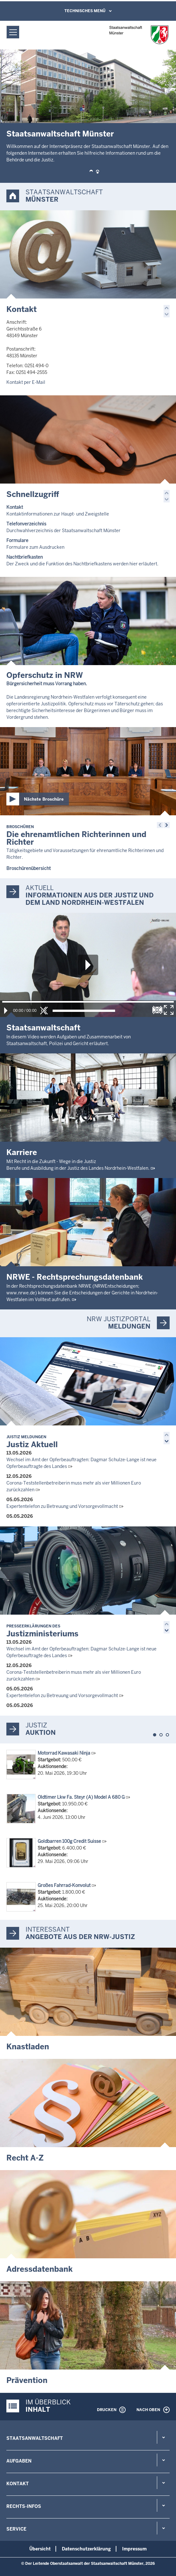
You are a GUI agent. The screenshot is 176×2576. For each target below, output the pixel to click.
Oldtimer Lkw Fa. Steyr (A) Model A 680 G (81, 1797)
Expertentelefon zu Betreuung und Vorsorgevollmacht (62, 1506)
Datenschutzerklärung (86, 2549)
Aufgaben (19, 2461)
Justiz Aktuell (32, 1441)
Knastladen (27, 2047)
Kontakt (21, 309)
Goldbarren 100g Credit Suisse (69, 1841)
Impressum (134, 2549)
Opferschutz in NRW (44, 675)
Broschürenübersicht (28, 868)
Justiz (36, 1725)
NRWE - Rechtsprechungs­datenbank (74, 1277)
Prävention (27, 2380)
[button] (91, 172)
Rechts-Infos (23, 2506)
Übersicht (40, 2549)
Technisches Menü (85, 10)
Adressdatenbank (39, 2269)
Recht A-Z (25, 2158)
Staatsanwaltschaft (34, 2438)
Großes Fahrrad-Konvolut (64, 1885)
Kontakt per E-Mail (25, 382)
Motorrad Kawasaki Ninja (64, 1753)
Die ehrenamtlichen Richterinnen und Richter (76, 835)
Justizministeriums (42, 1631)
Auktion (41, 1732)
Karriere (21, 1152)
